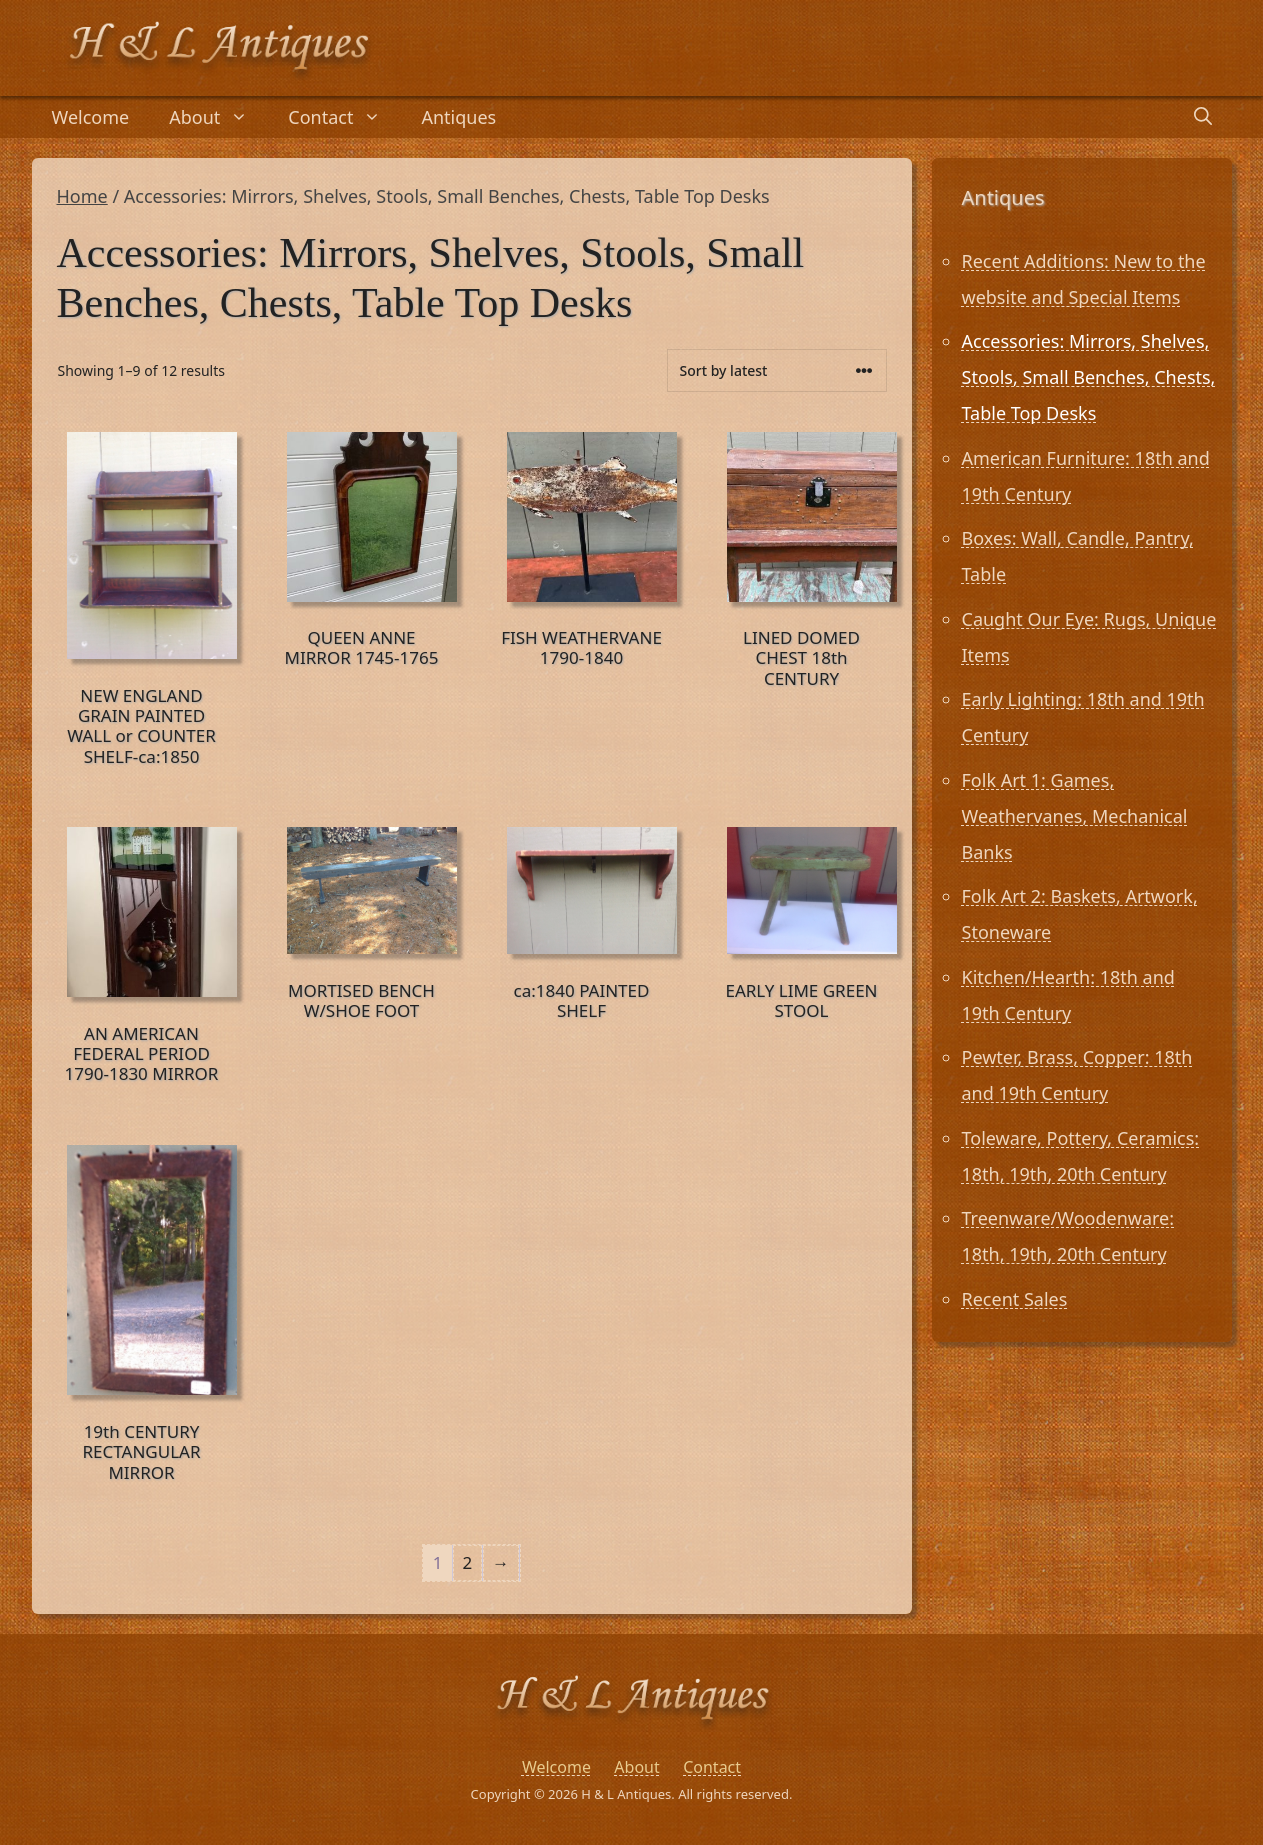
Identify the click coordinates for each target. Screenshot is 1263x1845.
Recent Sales (1015, 1299)
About (218, 117)
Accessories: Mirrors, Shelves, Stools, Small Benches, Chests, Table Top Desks (1089, 377)
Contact (344, 117)
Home (82, 196)
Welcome (91, 117)
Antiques (458, 117)
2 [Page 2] (468, 1562)
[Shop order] (777, 370)
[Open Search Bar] (1203, 117)
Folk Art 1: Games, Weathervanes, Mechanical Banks (1075, 816)
